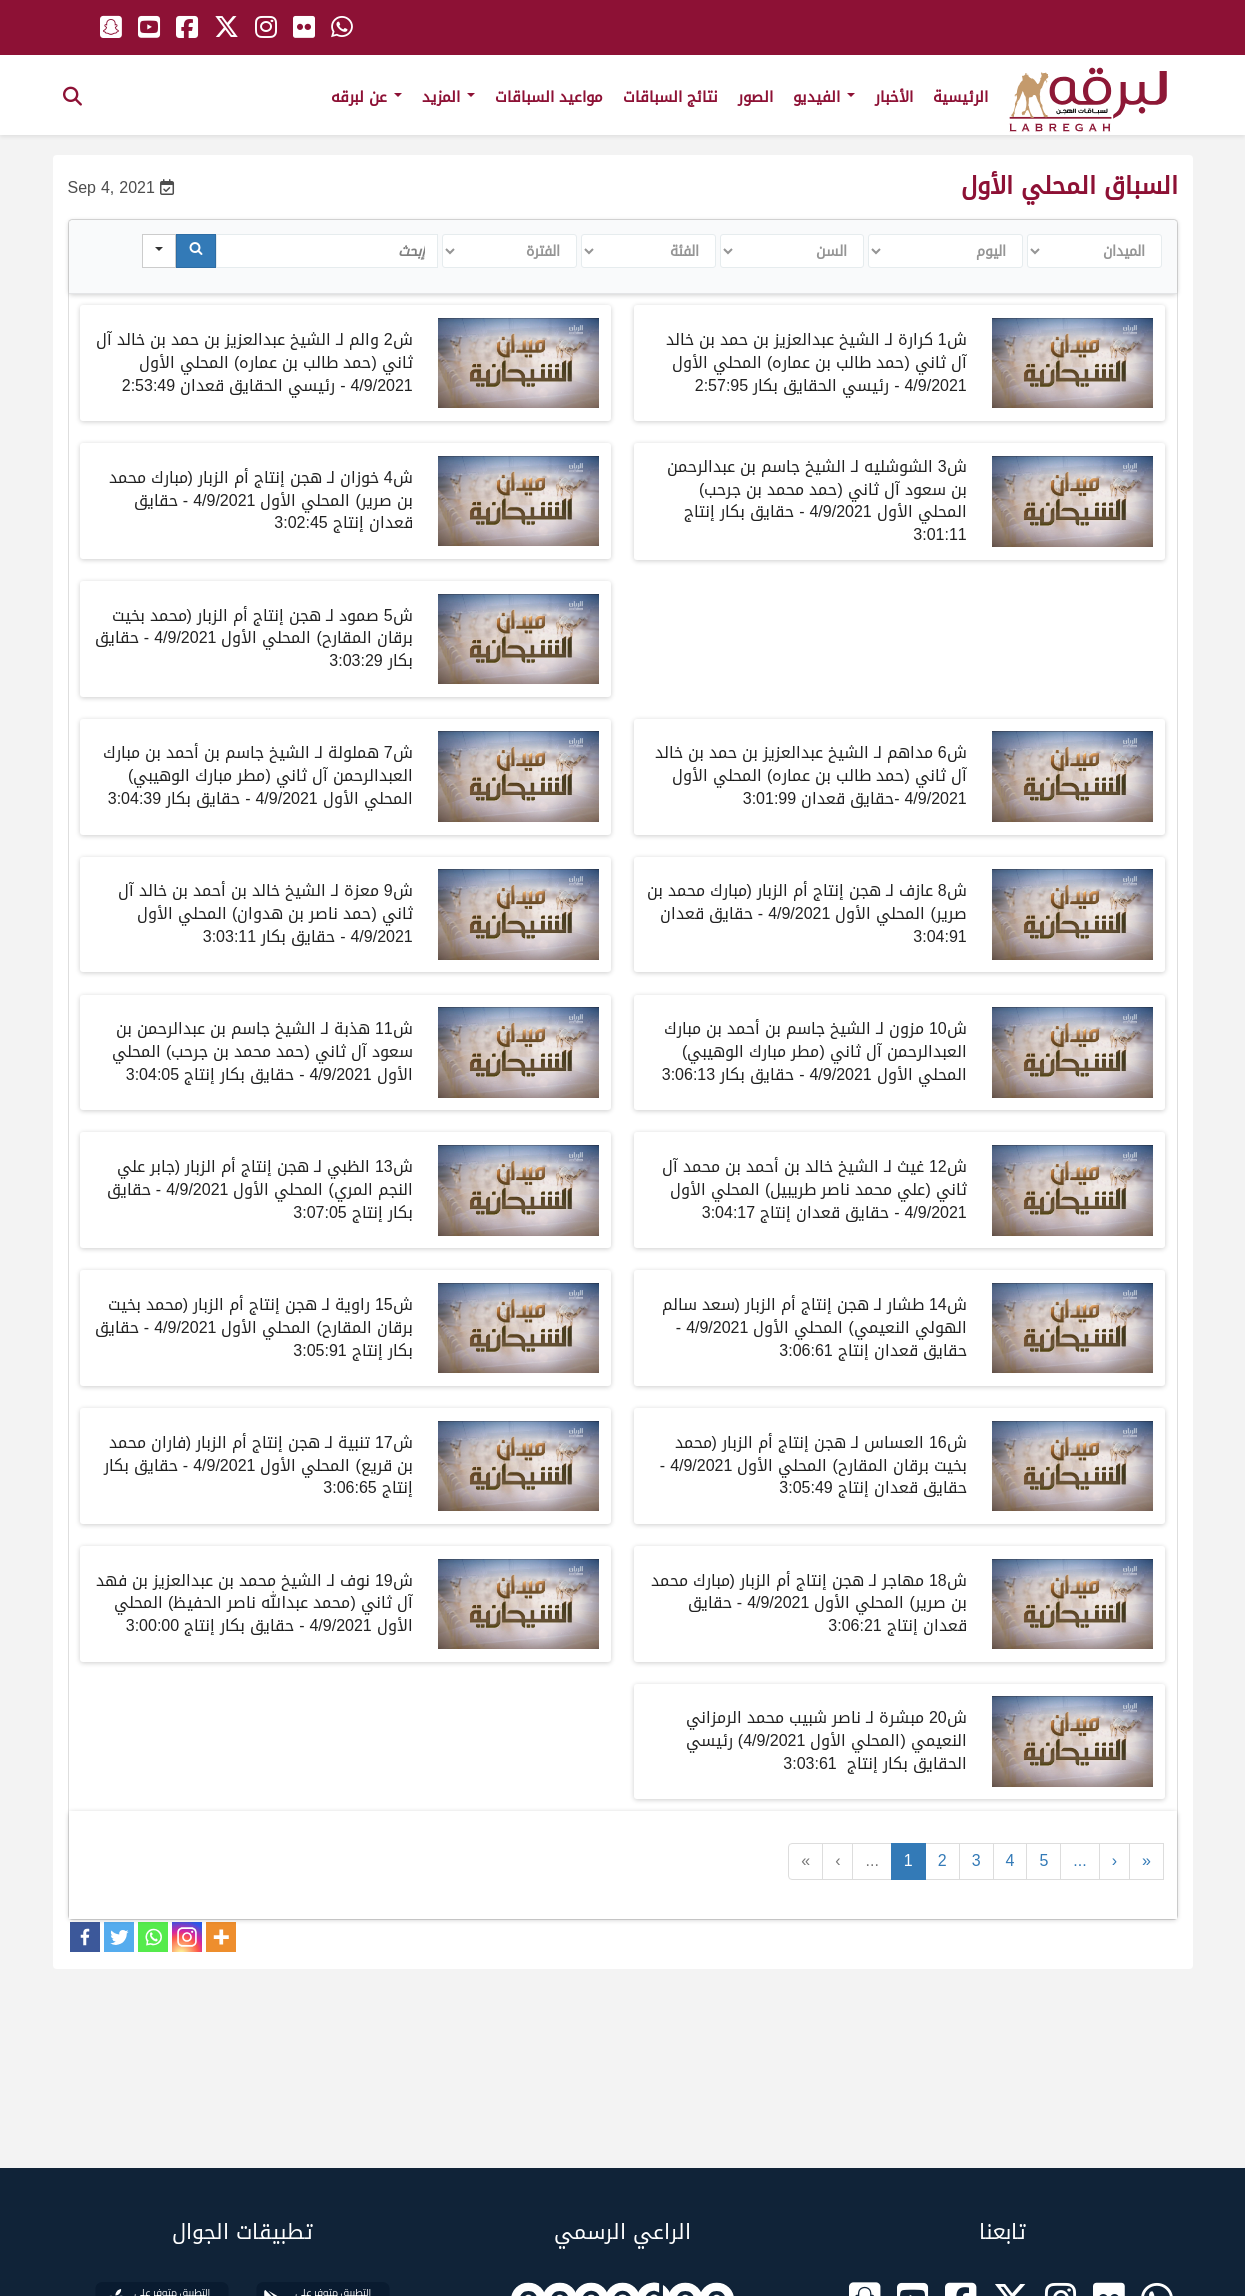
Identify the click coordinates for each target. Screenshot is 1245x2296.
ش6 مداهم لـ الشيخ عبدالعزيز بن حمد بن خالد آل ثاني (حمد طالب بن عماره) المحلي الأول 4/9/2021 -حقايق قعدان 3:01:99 (811, 775)
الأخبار (894, 97)
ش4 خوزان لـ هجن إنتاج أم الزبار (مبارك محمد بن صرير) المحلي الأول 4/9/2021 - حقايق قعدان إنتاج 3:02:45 (261, 500)
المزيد (448, 97)
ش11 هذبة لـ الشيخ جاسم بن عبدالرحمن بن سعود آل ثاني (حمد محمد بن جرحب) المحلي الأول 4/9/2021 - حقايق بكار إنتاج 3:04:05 (262, 1051)
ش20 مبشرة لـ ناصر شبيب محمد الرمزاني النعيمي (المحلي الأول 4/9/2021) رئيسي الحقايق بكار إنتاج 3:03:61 (826, 1740)
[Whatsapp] (153, 1937)
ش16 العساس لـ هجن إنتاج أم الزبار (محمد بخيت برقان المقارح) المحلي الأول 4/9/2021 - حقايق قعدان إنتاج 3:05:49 (813, 1465)
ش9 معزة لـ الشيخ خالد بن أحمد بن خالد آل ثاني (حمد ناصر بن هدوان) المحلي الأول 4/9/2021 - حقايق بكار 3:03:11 (265, 913)
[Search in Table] (327, 251)
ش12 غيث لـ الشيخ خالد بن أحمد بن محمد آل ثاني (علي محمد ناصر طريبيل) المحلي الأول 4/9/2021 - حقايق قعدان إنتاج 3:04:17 (814, 1189)
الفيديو (824, 97)
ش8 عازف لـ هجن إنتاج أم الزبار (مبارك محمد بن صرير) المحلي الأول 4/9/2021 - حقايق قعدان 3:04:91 (807, 913)
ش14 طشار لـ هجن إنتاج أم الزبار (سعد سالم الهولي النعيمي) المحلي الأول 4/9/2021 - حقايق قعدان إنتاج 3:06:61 (814, 1327)
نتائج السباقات (670, 97)
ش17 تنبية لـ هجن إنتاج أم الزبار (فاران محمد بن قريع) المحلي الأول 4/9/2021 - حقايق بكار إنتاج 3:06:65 (258, 1465)
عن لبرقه (366, 97)
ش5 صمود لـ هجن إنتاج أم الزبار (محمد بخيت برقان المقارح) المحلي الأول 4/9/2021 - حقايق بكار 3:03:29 (254, 638)
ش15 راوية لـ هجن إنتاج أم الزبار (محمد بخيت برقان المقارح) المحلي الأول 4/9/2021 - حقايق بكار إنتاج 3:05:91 (254, 1327)
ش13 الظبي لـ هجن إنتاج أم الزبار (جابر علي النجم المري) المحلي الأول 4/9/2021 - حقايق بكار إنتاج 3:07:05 (260, 1189)
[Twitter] (119, 1937)
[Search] (196, 251)
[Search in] (159, 251)
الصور (755, 97)
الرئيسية (960, 97)
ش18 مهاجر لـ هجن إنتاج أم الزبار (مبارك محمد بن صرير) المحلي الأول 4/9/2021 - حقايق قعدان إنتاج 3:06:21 (809, 1603)
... (871, 1860)
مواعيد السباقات (549, 97)
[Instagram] (187, 1937)
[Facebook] (85, 1937)
